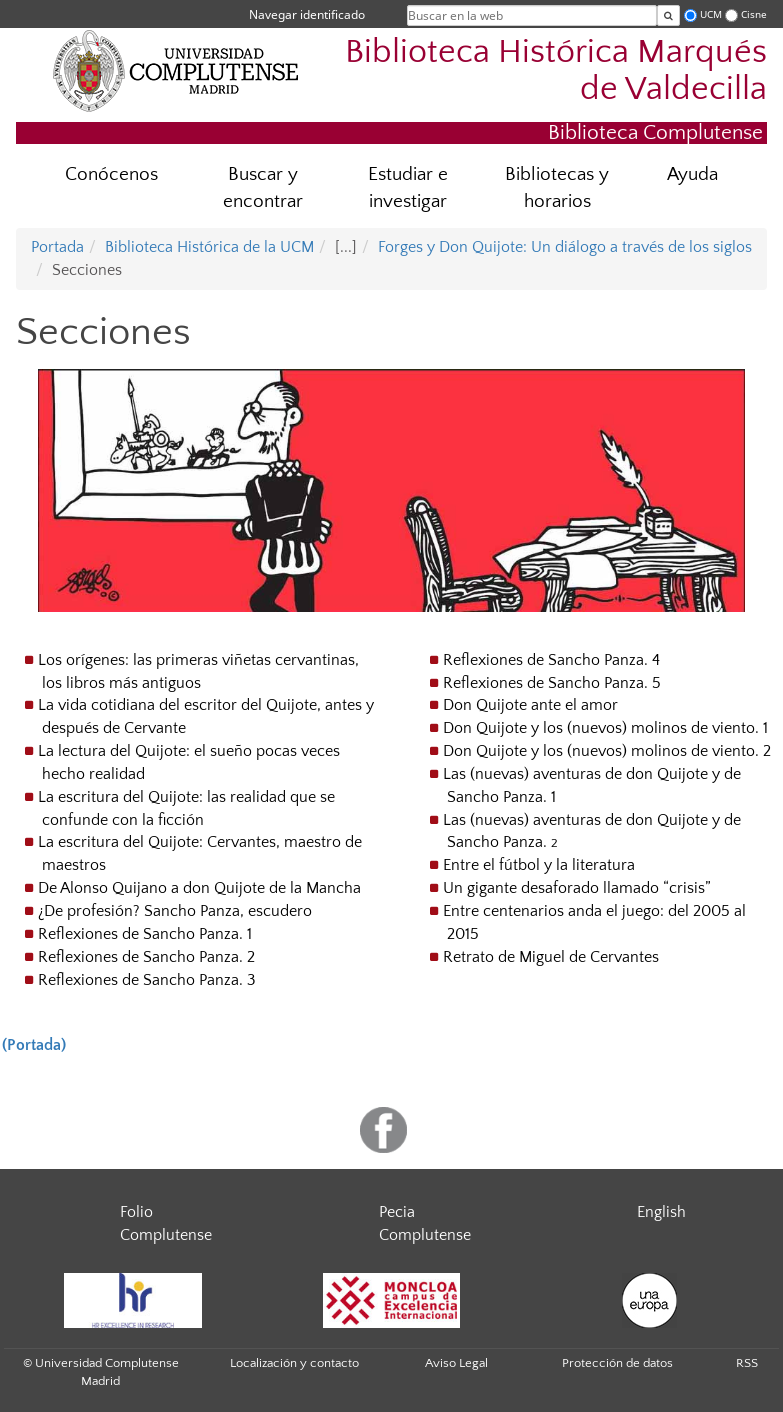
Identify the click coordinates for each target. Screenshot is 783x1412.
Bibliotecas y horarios (557, 188)
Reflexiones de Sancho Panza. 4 (551, 660)
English (661, 1212)
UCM (711, 14)
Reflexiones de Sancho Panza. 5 (552, 683)
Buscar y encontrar (263, 188)
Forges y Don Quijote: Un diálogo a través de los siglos (565, 247)
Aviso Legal (456, 1363)
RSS (747, 1363)
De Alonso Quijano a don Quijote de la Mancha (199, 888)
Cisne (754, 14)
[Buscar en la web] (668, 15)
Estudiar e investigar (408, 188)
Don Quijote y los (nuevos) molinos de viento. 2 (607, 751)
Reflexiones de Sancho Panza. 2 (146, 957)
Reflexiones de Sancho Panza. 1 (145, 934)
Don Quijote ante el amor (530, 705)
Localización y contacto (294, 1363)
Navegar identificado (307, 14)
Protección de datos (617, 1363)
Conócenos (111, 174)
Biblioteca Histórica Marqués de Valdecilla (556, 71)
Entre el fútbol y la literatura (539, 865)
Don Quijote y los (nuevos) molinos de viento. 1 (605, 728)
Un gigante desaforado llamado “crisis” (577, 888)
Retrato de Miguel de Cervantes (551, 957)
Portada (57, 247)
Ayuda (692, 174)
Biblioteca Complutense (655, 132)
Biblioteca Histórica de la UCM (209, 247)
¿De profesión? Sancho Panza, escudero (175, 911)
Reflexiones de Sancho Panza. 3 (147, 980)
